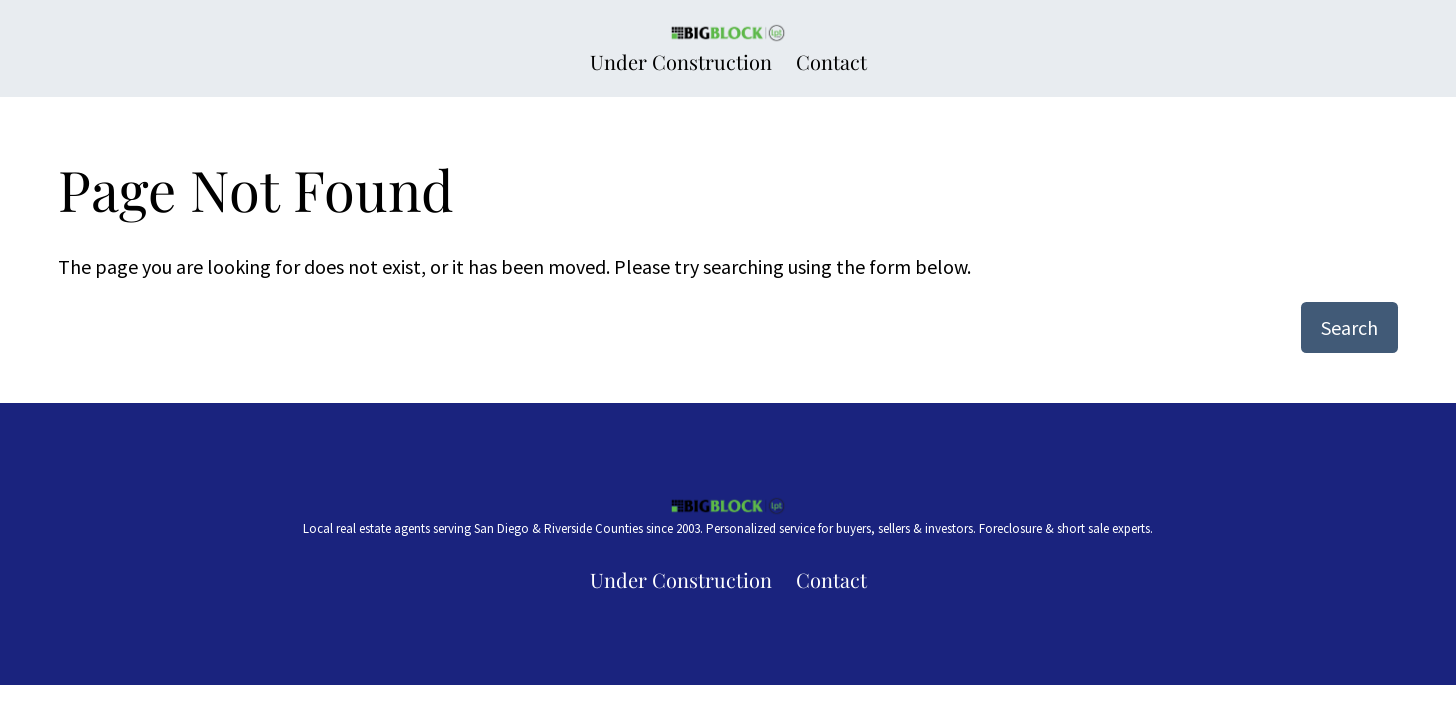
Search (1349, 327)
